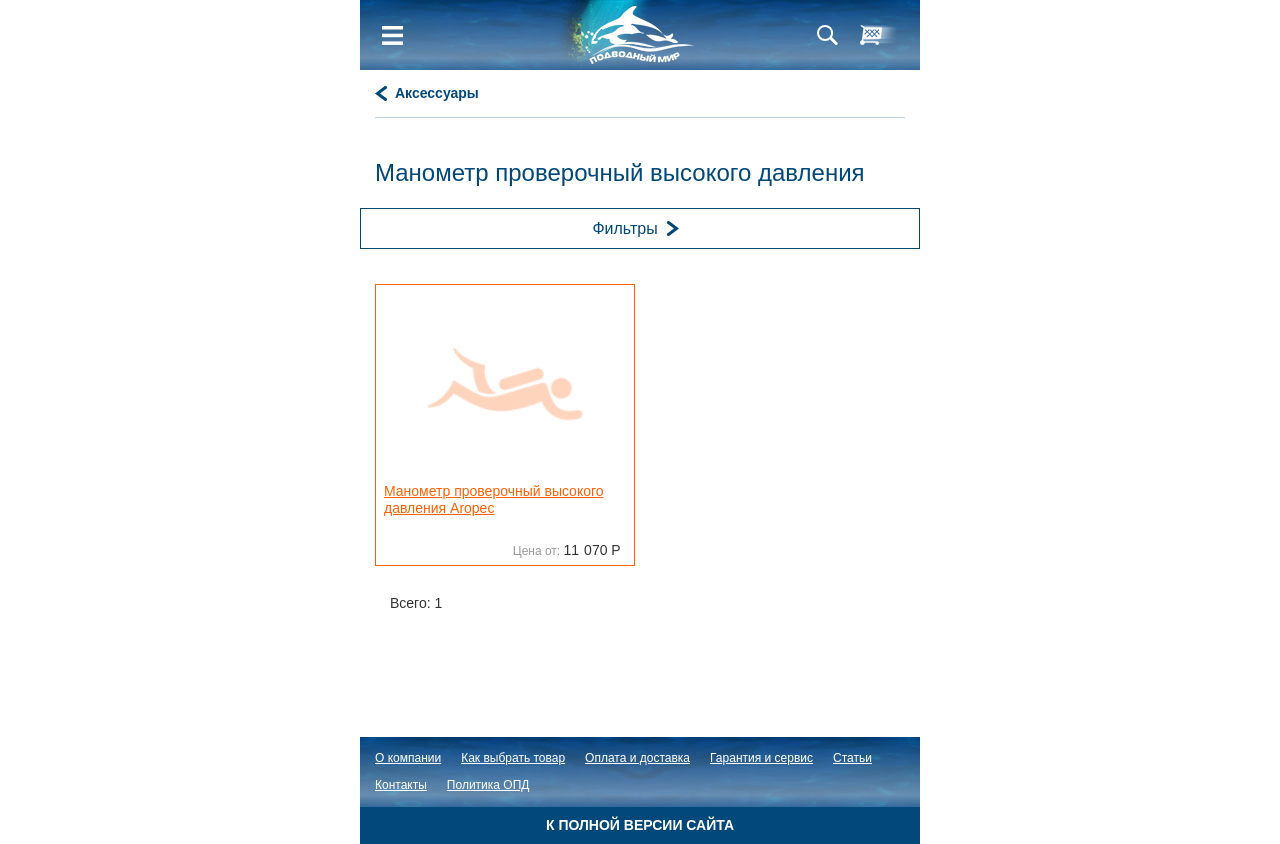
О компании (408, 758)
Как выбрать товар (513, 758)
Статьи (852, 758)
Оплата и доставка (637, 758)
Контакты (401, 785)
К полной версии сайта (640, 825)
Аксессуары (437, 93)
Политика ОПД (488, 785)
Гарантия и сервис (761, 758)
